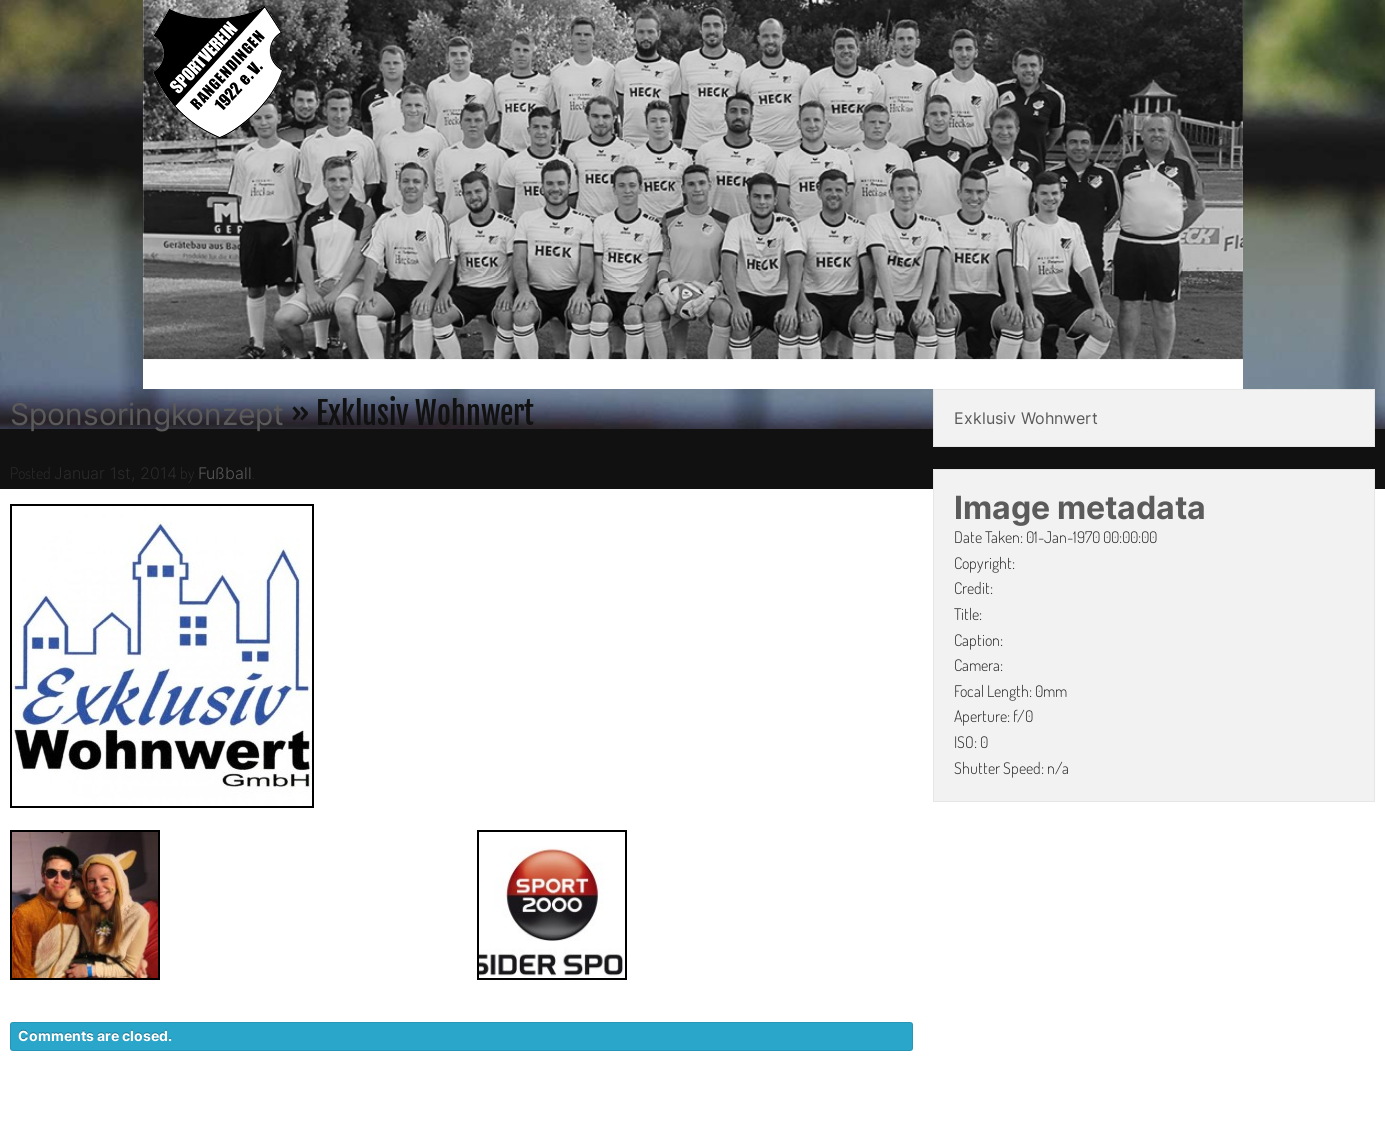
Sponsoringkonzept (147, 414)
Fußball (225, 473)
